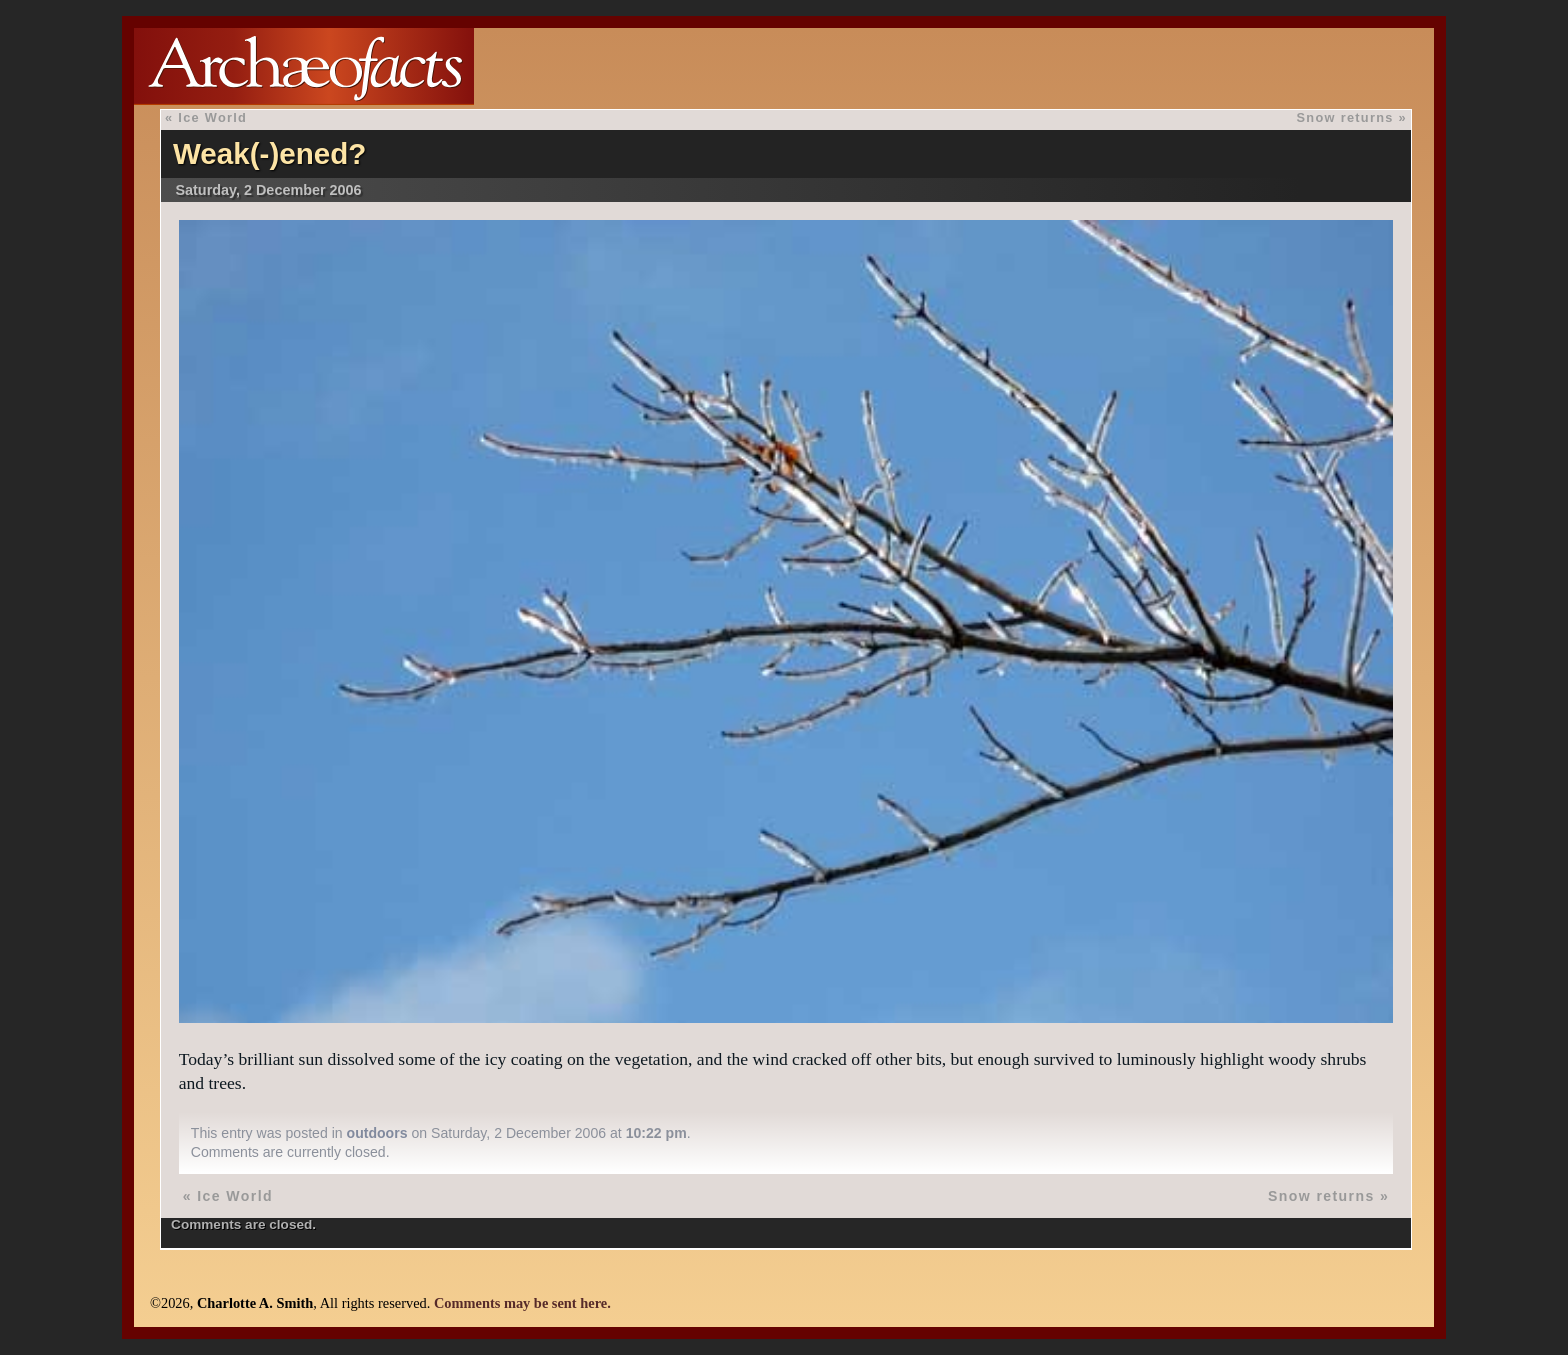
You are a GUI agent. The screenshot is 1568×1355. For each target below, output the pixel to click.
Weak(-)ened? (270, 153)
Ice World (212, 117)
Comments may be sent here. (522, 1303)
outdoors (377, 1133)
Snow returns (1345, 117)
